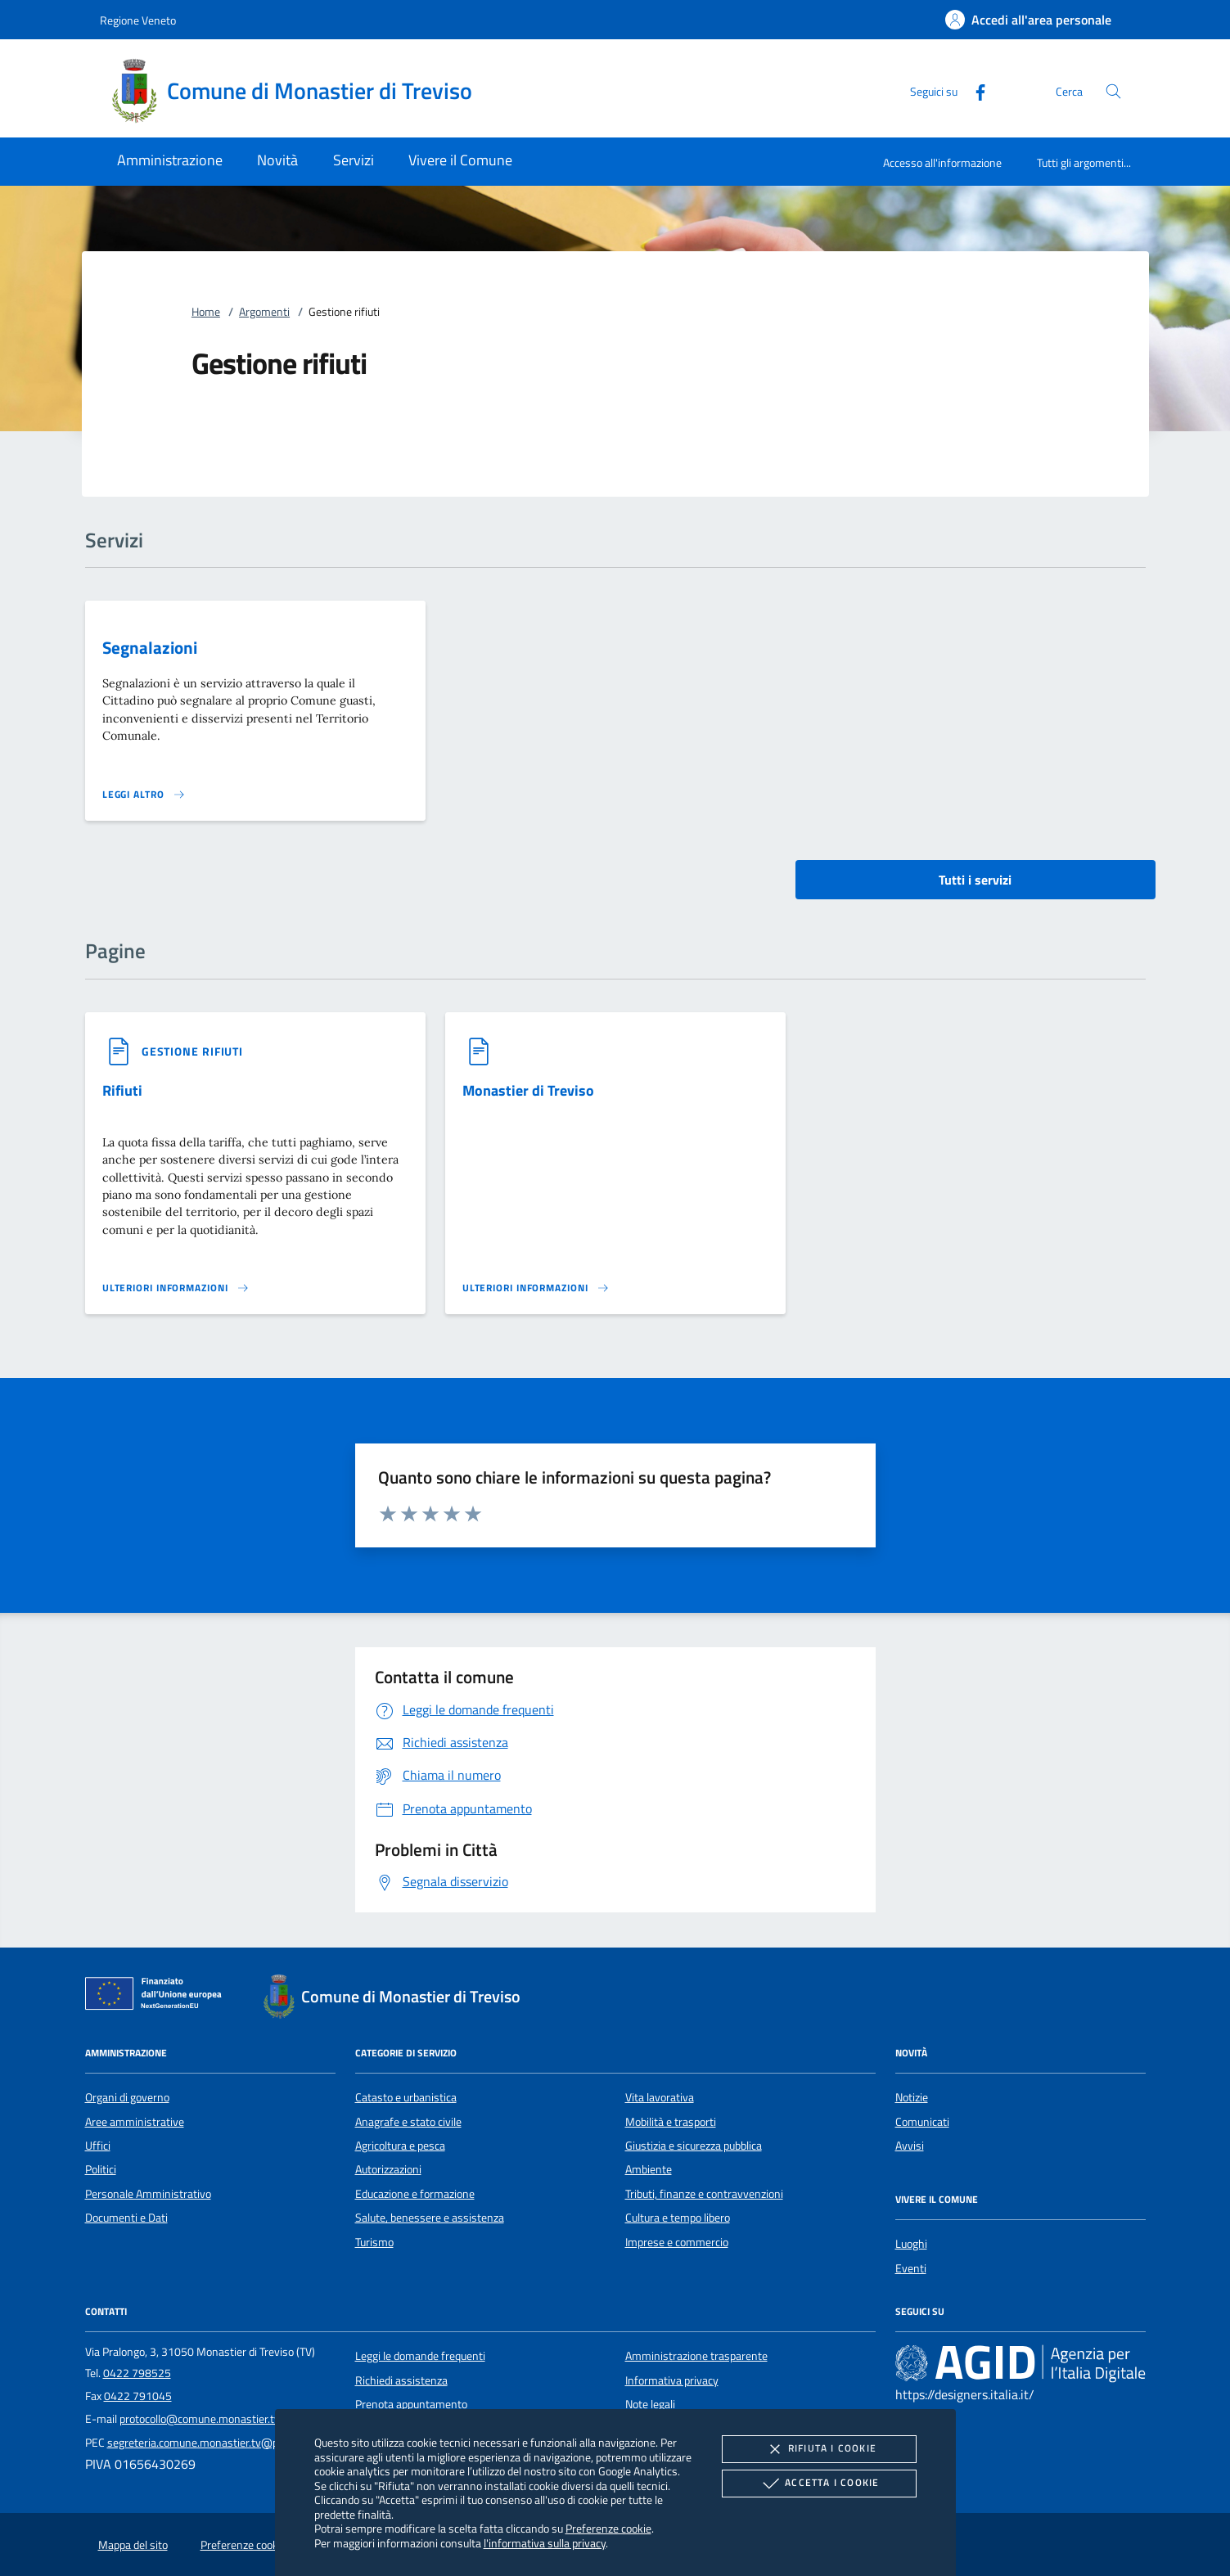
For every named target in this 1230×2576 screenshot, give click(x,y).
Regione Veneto (138, 20)
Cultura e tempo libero (677, 2218)
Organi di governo (127, 2097)
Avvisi (909, 2146)
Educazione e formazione (415, 2194)
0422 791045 (138, 2396)
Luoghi (911, 2244)
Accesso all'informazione (942, 162)
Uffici (97, 2146)
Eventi (910, 2268)
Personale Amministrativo (148, 2194)
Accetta (819, 2483)
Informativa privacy (672, 2380)
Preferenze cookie (608, 2528)
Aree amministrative (134, 2122)
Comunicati (922, 2122)
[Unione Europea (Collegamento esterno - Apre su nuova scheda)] (158, 1997)
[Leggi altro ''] (176, 1288)
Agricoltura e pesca (400, 2146)
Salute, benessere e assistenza (429, 2218)
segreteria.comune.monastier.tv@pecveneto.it (219, 2443)
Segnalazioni (149, 647)
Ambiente (648, 2169)
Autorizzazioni (388, 2169)
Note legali (650, 2404)
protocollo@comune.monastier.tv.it (204, 2419)
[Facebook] (973, 90)
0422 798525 (137, 2373)
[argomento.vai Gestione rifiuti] (192, 1051)
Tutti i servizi (975, 879)
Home (205, 312)
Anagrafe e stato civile (408, 2122)
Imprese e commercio (676, 2242)
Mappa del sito (133, 2545)
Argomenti (264, 312)
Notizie (911, 2097)
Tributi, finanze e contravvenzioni (704, 2194)
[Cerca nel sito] (1113, 91)
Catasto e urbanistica (406, 2097)
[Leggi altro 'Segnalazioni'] (144, 794)
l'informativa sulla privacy (545, 2542)
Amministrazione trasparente (696, 2356)
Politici (100, 2169)
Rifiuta (819, 2449)
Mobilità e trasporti (670, 2122)
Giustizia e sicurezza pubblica (693, 2146)
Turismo (374, 2242)
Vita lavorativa (659, 2097)
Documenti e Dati (126, 2218)
